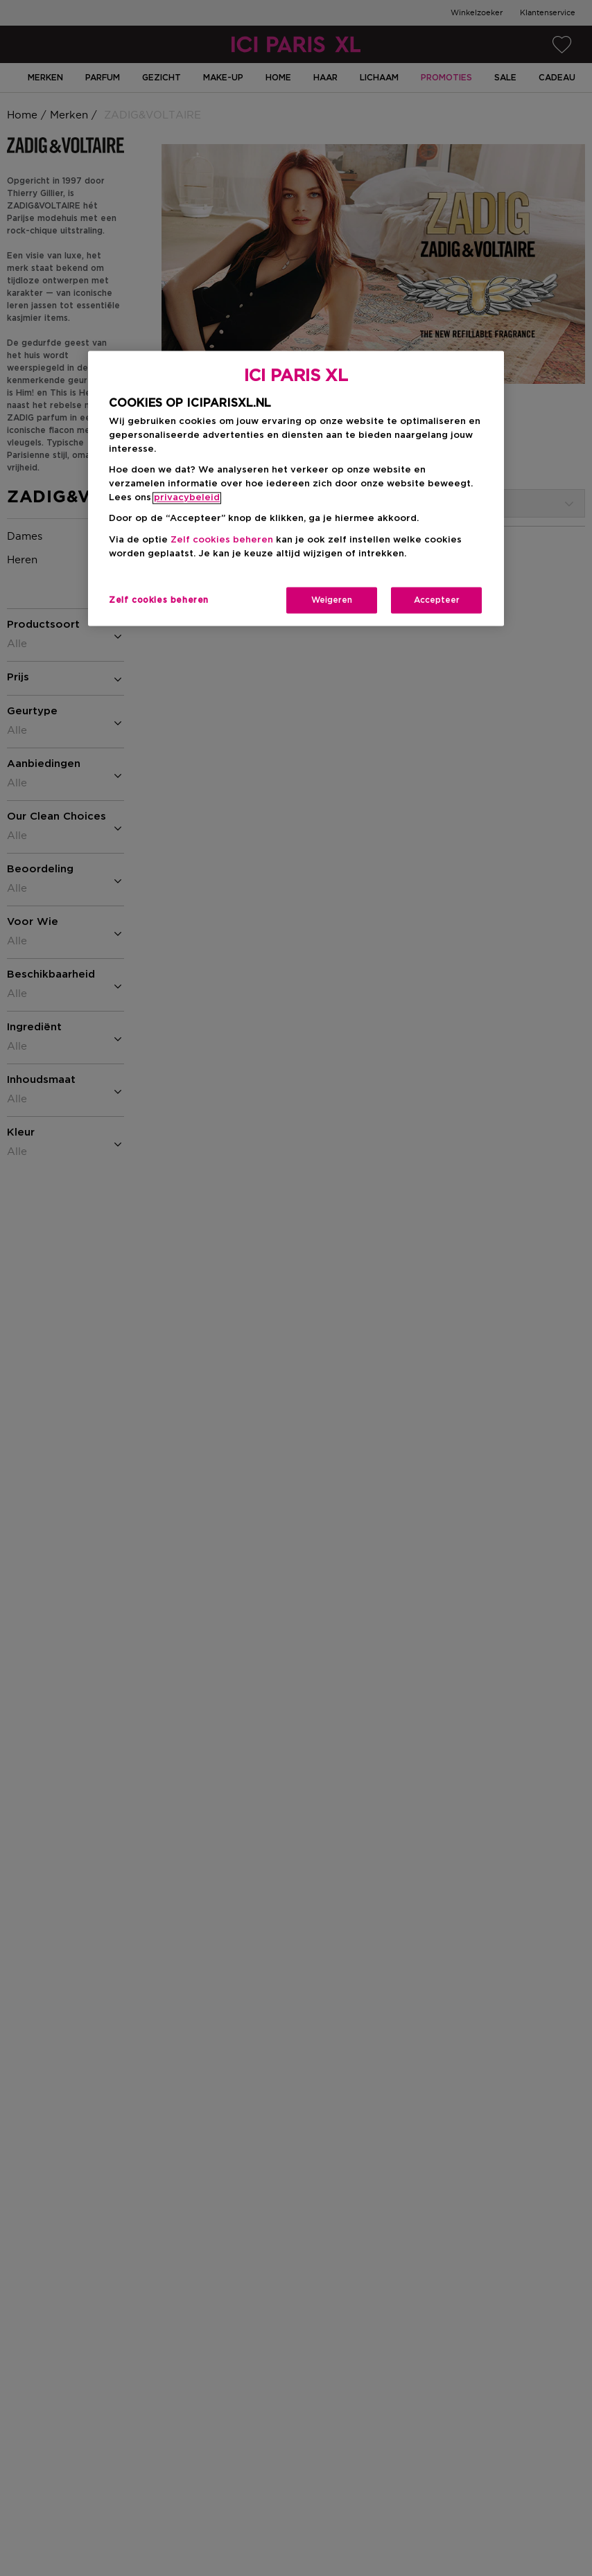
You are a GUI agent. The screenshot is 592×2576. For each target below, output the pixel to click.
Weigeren (331, 600)
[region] (296, 488)
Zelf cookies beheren (222, 540)
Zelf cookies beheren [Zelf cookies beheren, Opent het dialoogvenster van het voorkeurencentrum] (159, 600)
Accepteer (437, 600)
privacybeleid (187, 498)
